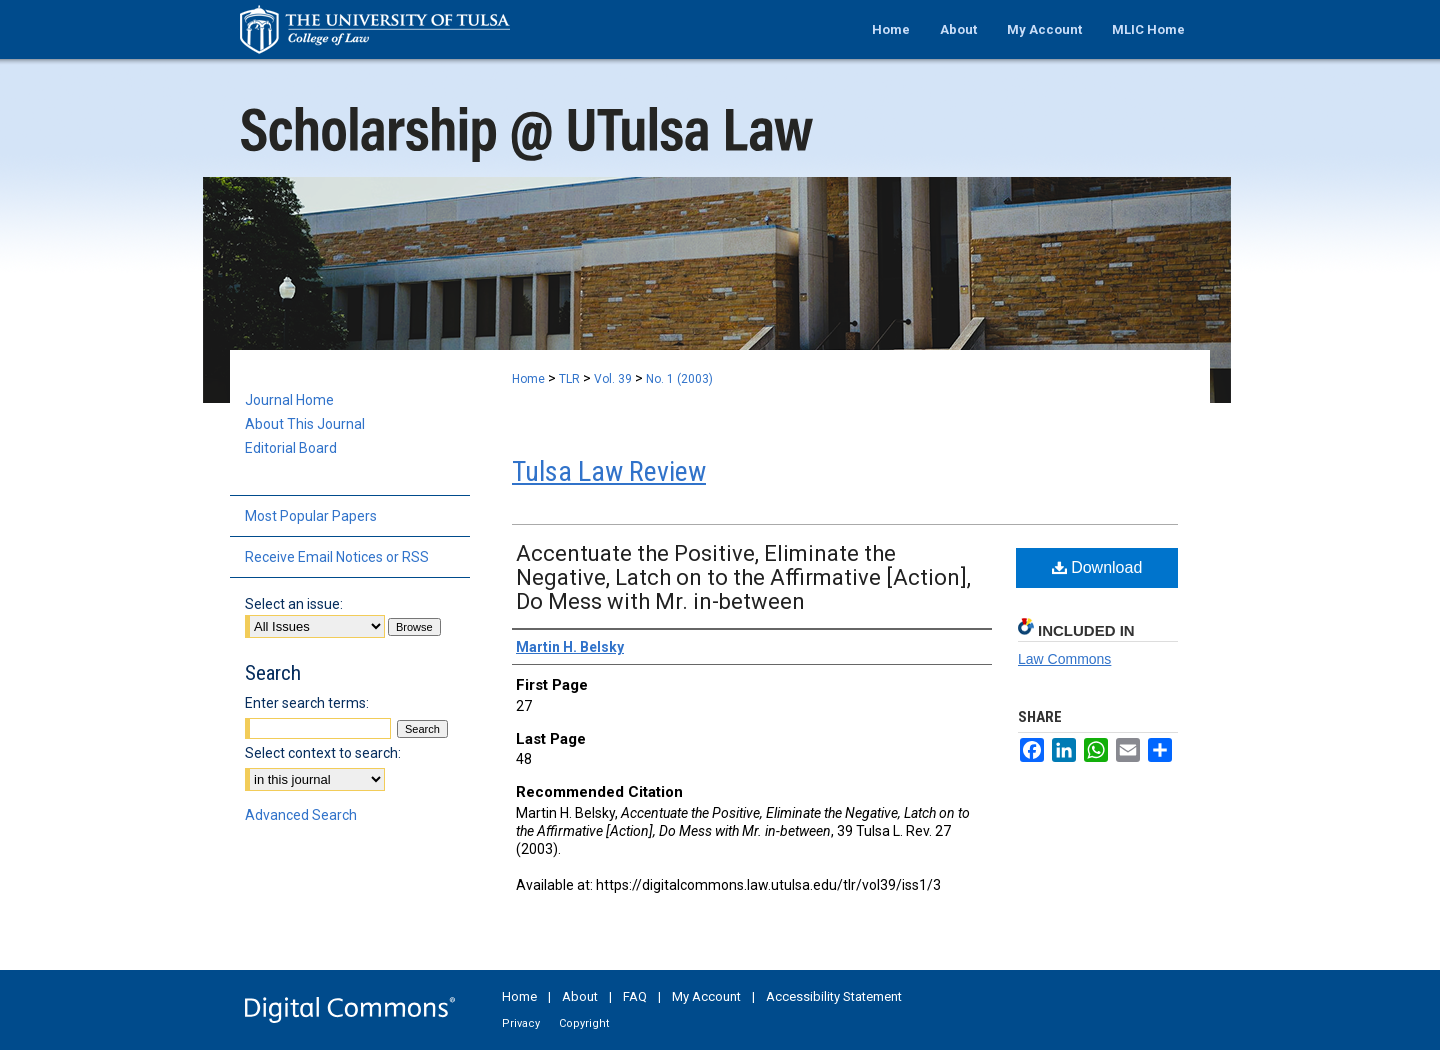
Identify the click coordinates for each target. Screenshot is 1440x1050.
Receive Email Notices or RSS (337, 557)
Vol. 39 (613, 379)
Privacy (521, 1023)
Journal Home (289, 400)
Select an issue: (294, 604)
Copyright (584, 1023)
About (580, 996)
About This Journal (305, 424)
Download (1097, 567)
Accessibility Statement (834, 996)
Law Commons (1064, 659)
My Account (706, 996)
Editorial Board (291, 448)
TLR (569, 379)
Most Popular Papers (311, 516)
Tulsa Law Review (609, 471)
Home (528, 379)
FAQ (635, 996)
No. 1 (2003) (679, 379)
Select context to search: (323, 753)
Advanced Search (301, 815)
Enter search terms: (307, 703)
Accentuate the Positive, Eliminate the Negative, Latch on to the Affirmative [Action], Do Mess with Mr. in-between (743, 577)
